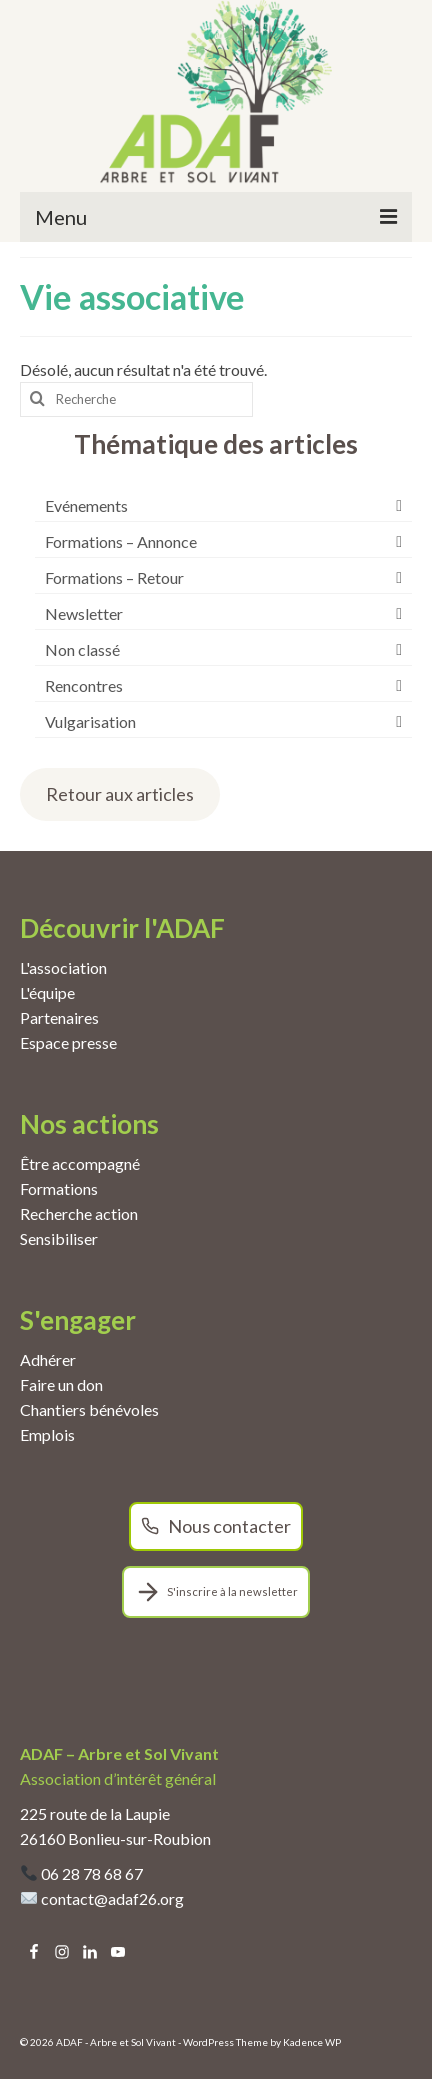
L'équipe (47, 992)
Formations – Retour (114, 577)
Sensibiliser (59, 1238)
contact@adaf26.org (112, 1898)
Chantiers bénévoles (89, 1409)
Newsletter (84, 613)
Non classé (82, 649)
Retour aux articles (120, 794)
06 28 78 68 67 (92, 1873)
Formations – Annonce (121, 541)
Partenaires (59, 1017)
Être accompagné (80, 1163)
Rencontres (84, 685)
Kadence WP (312, 2042)
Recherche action (79, 1213)
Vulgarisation (90, 721)
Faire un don (61, 1384)
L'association (63, 967)
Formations (59, 1188)
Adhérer (48, 1359)
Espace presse (68, 1042)
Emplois (47, 1434)
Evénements (86, 505)
